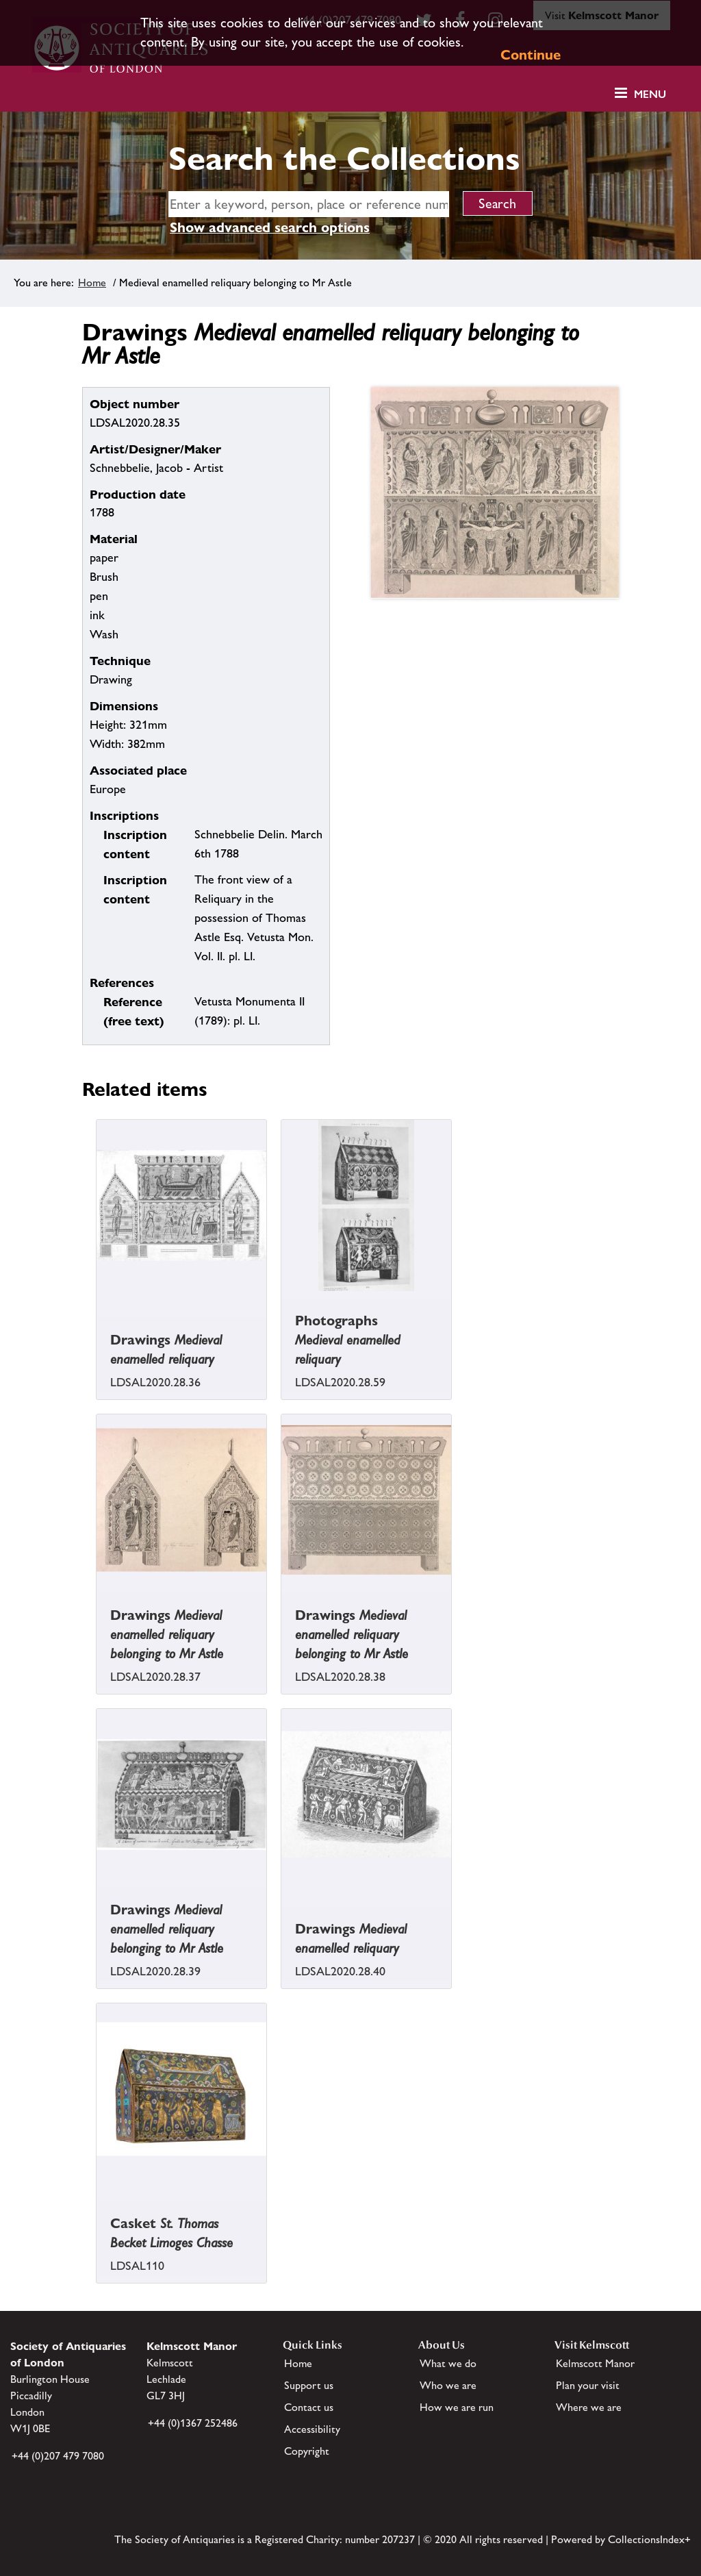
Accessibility (312, 2429)
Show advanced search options (270, 227)
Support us (308, 2385)
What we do (448, 2363)
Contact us (308, 2407)
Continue (530, 55)
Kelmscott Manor (595, 2363)
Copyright (306, 2451)
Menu (650, 94)
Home (92, 282)
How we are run (457, 2407)
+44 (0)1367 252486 (193, 2422)
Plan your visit (588, 2385)
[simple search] (308, 204)
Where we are (589, 2407)
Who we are (448, 2385)
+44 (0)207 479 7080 (58, 2455)
